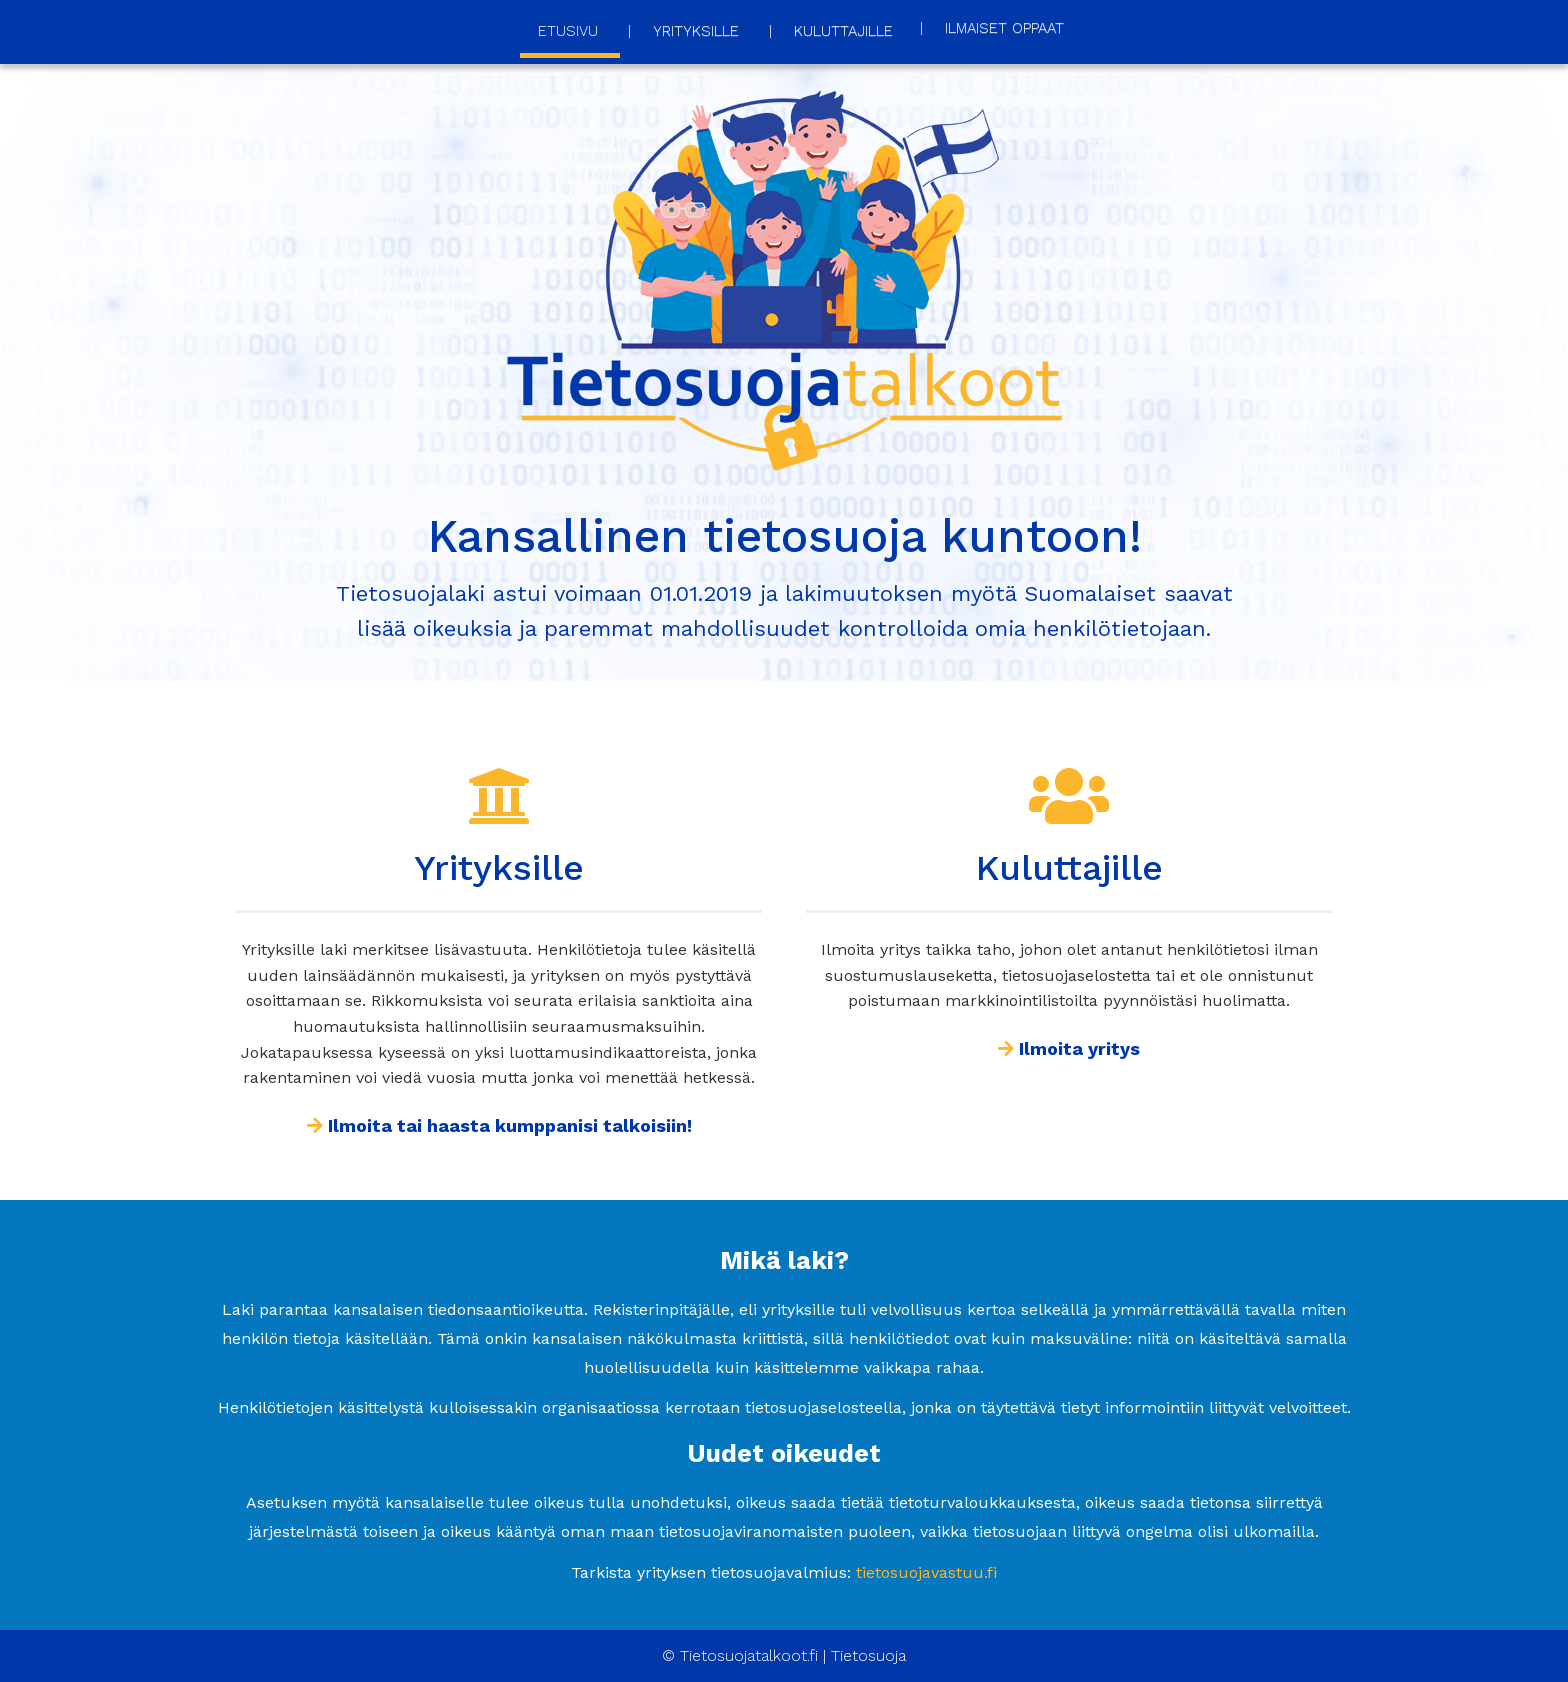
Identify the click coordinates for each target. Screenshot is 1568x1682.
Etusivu (568, 31)
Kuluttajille (843, 31)
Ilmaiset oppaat (1004, 28)
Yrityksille (696, 31)
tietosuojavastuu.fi (926, 1572)
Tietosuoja (868, 1655)
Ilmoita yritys (1069, 1048)
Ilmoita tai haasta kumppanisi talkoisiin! (499, 1125)
